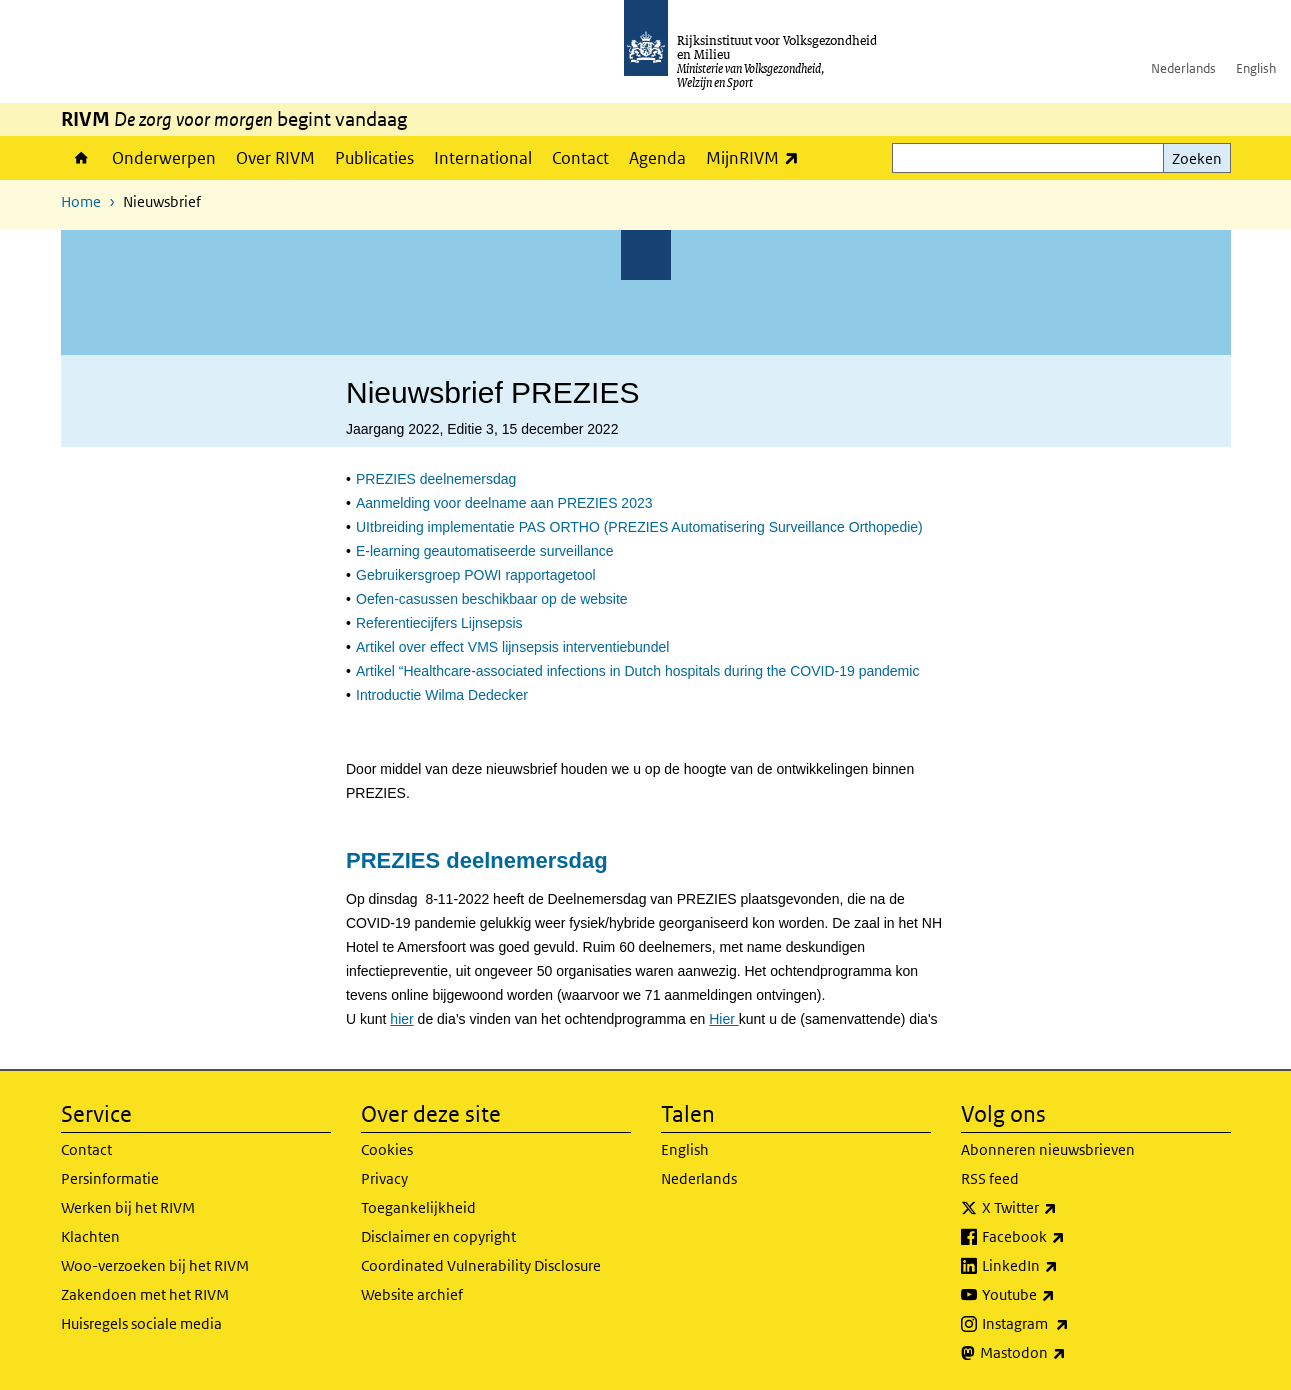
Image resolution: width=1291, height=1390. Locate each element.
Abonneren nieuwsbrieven (1048, 1149)
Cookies (387, 1149)
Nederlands (1183, 68)
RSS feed (990, 1178)
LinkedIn (1064, 1266)
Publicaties (374, 158)
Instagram (1069, 1324)
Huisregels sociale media (141, 1323)
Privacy (384, 1178)
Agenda (657, 158)
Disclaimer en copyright (438, 1236)
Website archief (412, 1294)
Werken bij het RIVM (128, 1207)
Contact (580, 158)
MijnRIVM (757, 157)
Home (81, 158)
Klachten (90, 1236)
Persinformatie (110, 1178)
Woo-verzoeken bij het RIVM (155, 1265)
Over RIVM (275, 158)
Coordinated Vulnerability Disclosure (481, 1265)
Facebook (1067, 1237)
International (483, 158)
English (1256, 68)
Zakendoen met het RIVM (145, 1294)
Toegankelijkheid (418, 1207)
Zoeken (1197, 158)
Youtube (1062, 1295)
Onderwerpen (164, 158)
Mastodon (1067, 1353)
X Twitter (1063, 1208)
